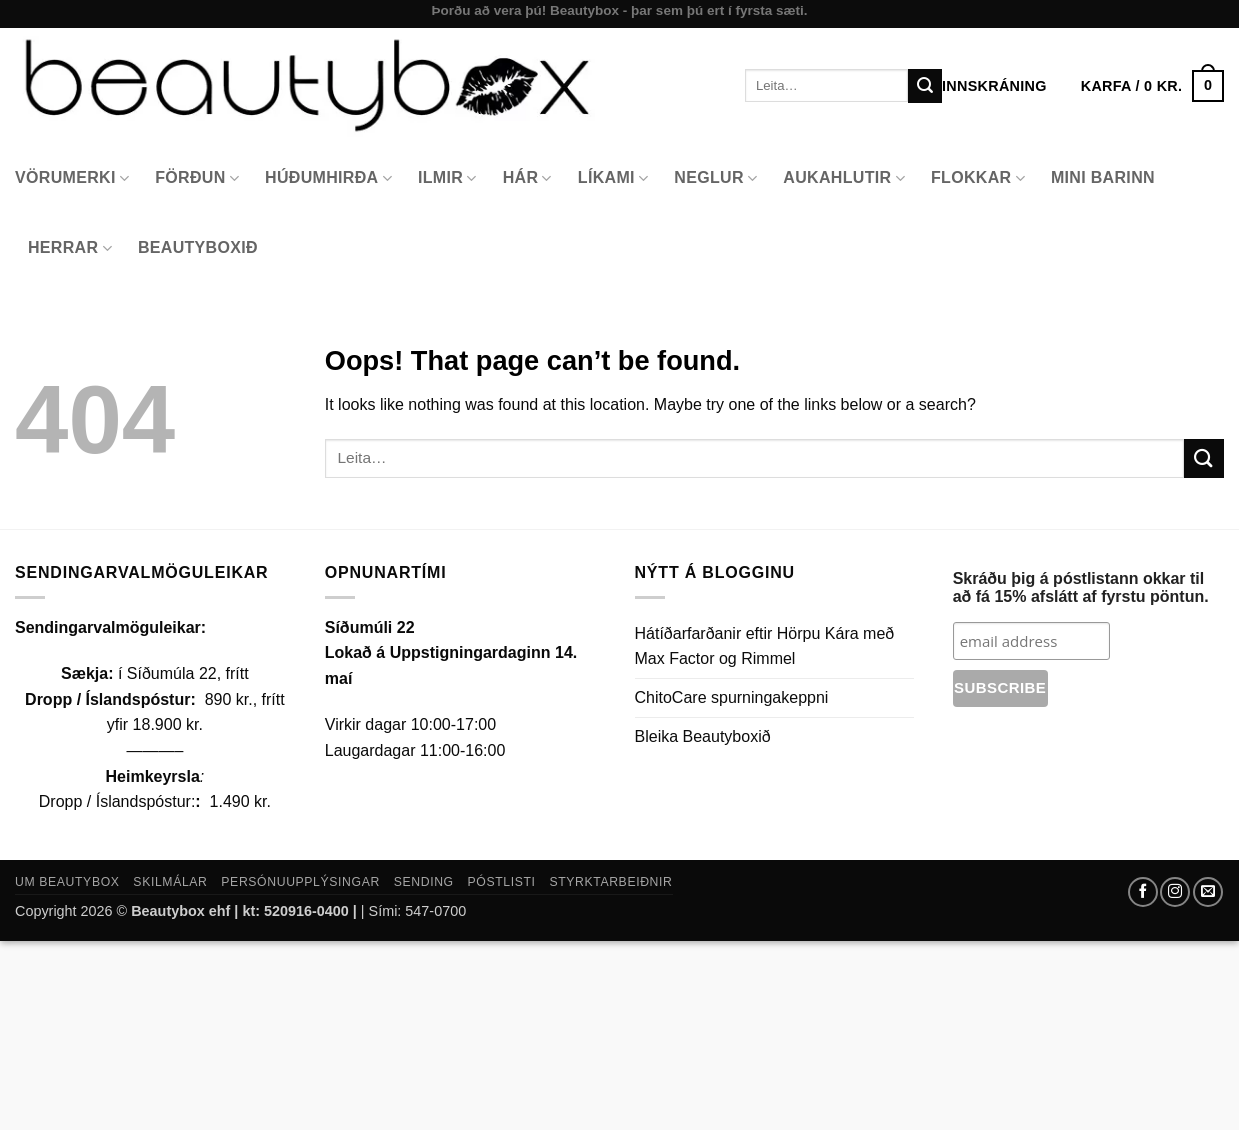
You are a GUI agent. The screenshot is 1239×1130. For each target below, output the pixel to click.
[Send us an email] (1208, 892)
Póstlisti (502, 882)
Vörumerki (72, 178)
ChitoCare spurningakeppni (732, 697)
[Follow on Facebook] (1143, 892)
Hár (527, 178)
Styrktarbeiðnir (610, 882)
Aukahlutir (844, 178)
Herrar (70, 248)
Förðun (197, 178)
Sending (424, 882)
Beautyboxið (198, 247)
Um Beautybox (67, 882)
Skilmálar (170, 882)
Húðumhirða (328, 178)
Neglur (715, 178)
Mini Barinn (1103, 177)
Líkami (613, 178)
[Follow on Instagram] (1175, 892)
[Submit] (925, 86)
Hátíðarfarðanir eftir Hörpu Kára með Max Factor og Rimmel (765, 646)
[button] (1152, 86)
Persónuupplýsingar (300, 882)
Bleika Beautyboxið (703, 736)
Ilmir (447, 178)
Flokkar (978, 178)
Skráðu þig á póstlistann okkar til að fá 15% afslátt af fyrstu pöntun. (1081, 587)
